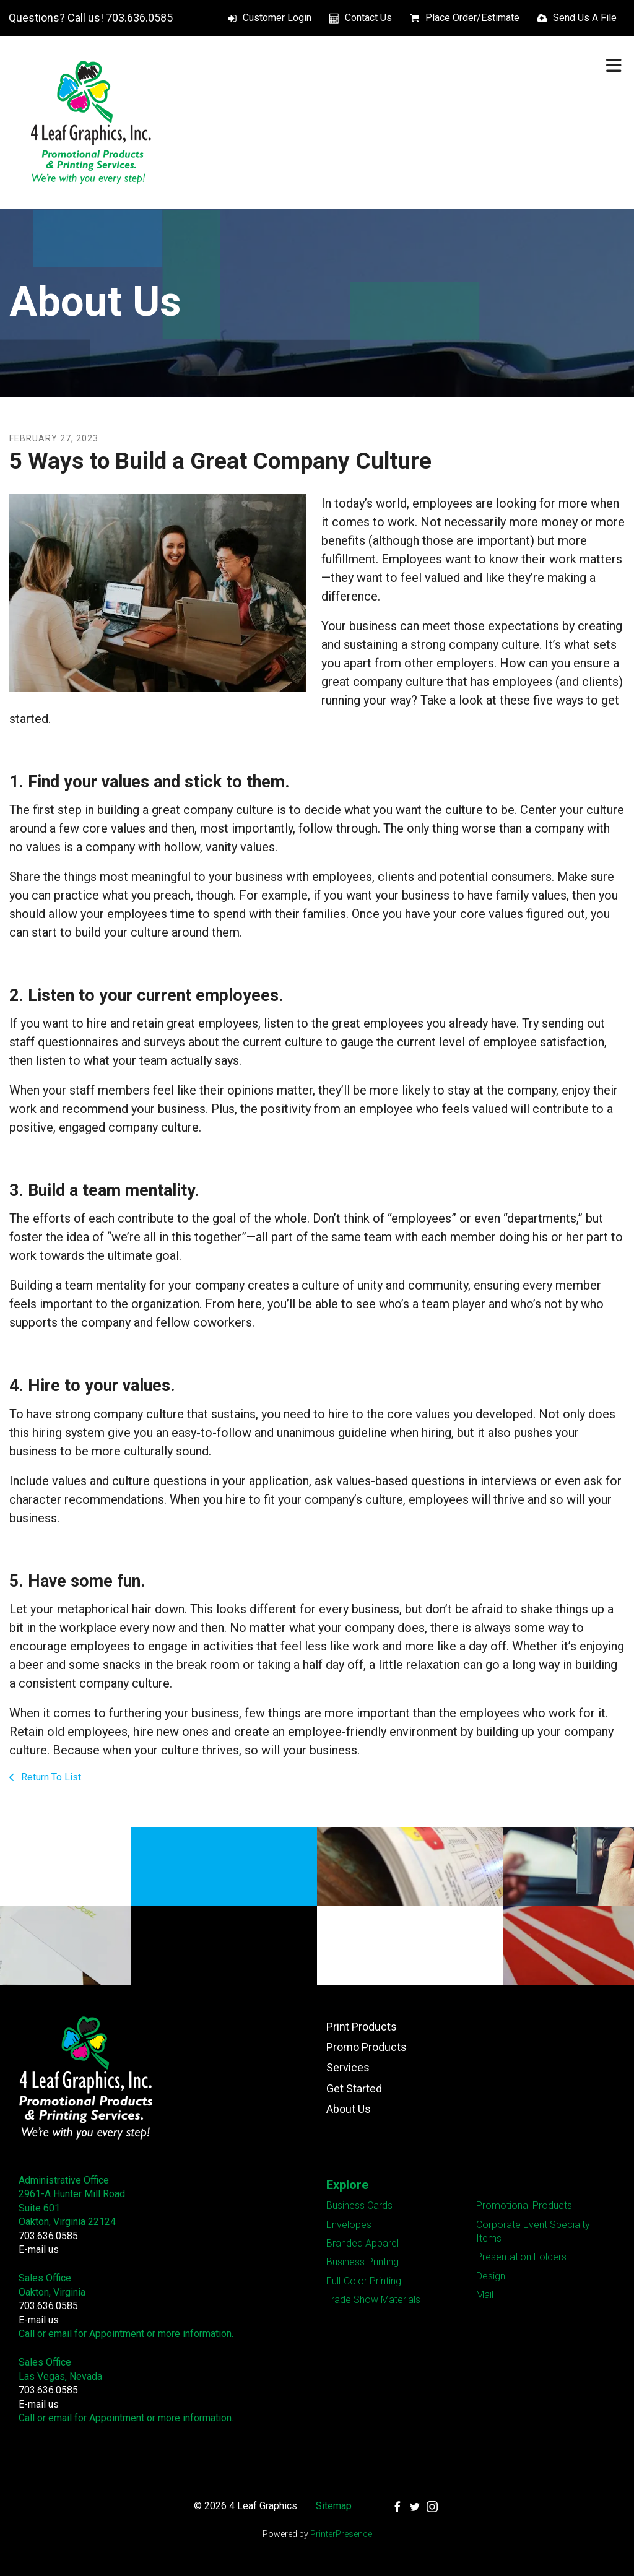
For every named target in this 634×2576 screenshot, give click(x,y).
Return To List (50, 1777)
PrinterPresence (341, 2534)
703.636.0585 (48, 2236)
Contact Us (368, 18)
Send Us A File (585, 18)
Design (490, 2276)
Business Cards (359, 2205)
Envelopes (348, 2225)
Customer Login (277, 18)
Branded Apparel (362, 2243)
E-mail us (39, 2249)
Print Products (361, 2026)
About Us (348, 2108)
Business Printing (362, 2262)
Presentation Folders (521, 2257)
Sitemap (334, 2506)
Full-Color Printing (363, 2281)
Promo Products (366, 2046)
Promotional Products (524, 2205)
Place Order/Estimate (472, 18)
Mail (484, 2295)
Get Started (354, 2088)
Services (348, 2067)
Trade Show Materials (373, 2299)
